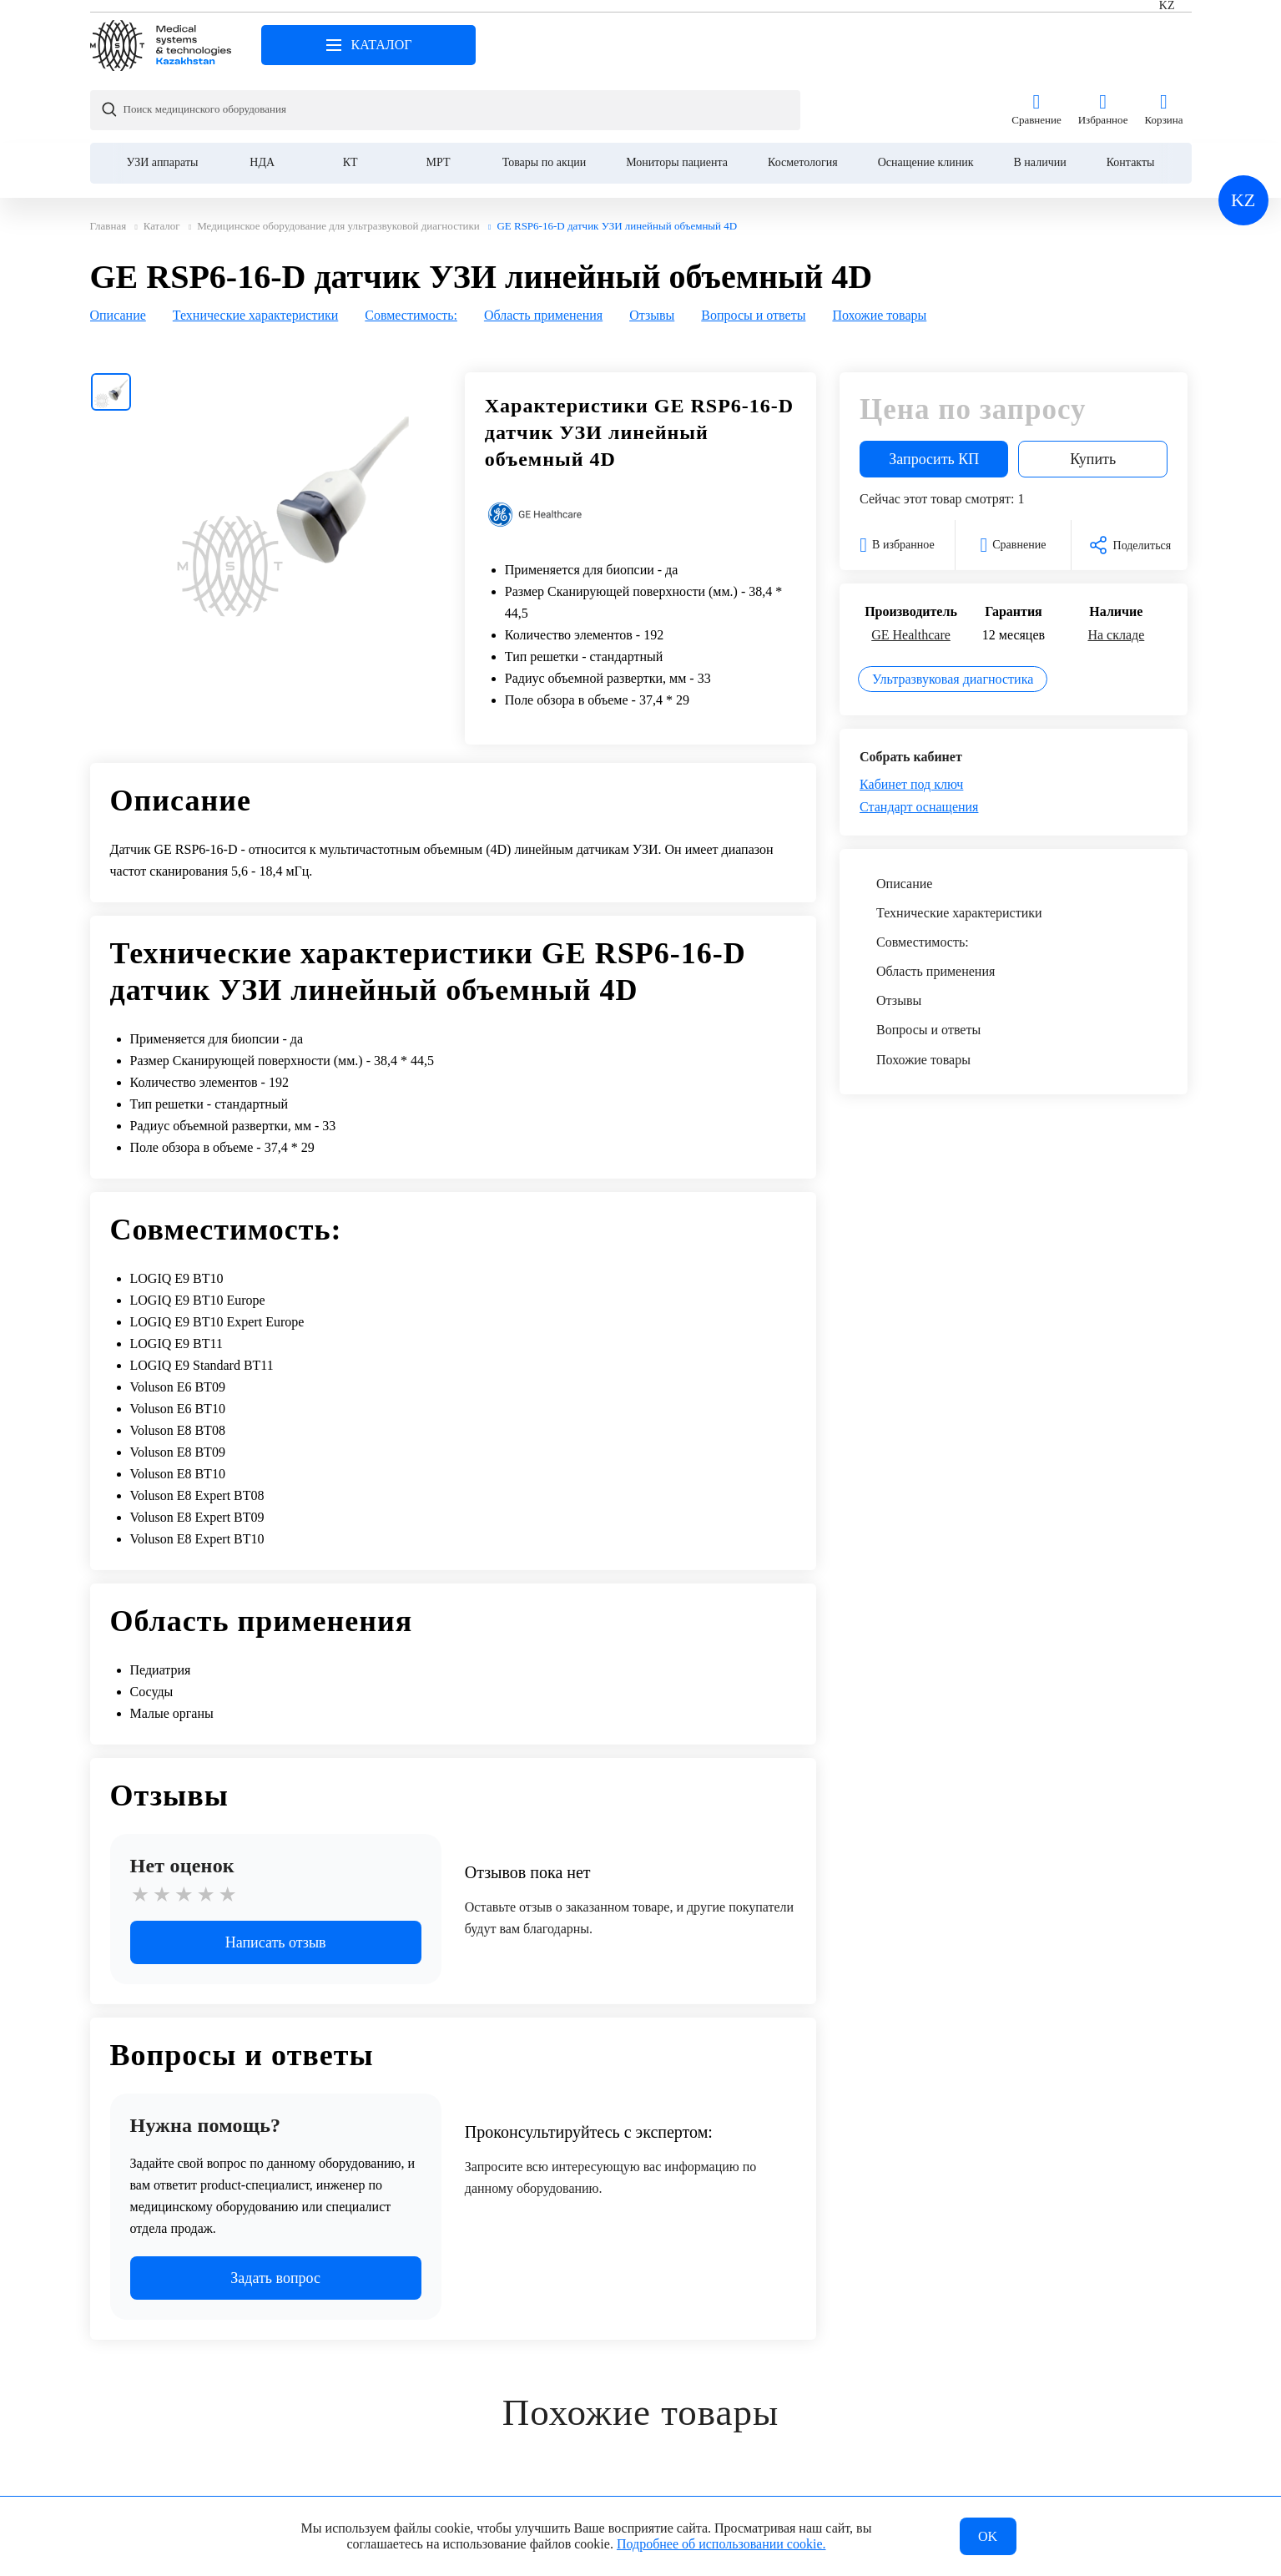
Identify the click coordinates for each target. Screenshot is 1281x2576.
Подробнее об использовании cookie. (721, 2541)
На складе (1115, 570)
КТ (350, 97)
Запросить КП (934, 394)
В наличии (1040, 97)
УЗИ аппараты (163, 97)
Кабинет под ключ (911, 719)
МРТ (438, 97)
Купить (1093, 394)
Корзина (1163, 45)
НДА (262, 97)
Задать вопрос (275, 2213)
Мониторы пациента (677, 97)
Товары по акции (544, 97)
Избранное (1103, 45)
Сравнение (1036, 45)
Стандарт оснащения (919, 742)
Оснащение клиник (926, 97)
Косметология (803, 97)
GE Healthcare (911, 570)
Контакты (1131, 97)
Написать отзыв (275, 1877)
